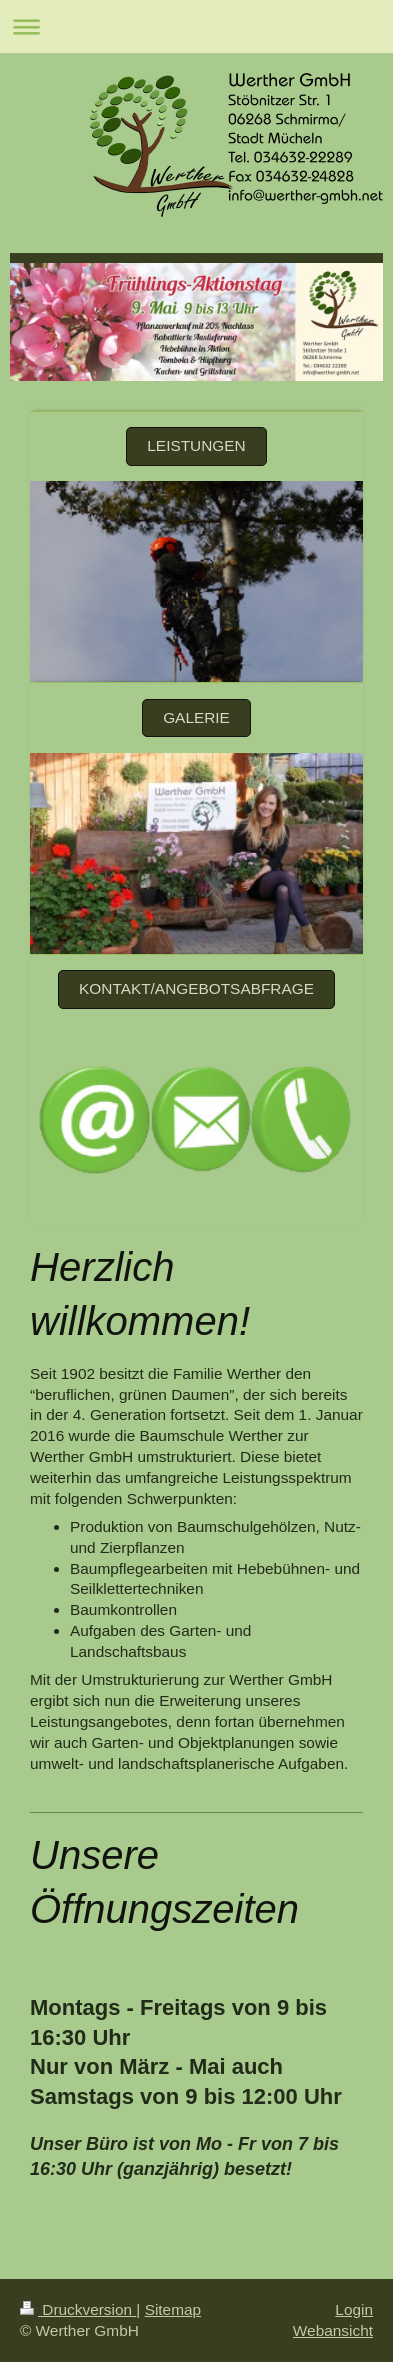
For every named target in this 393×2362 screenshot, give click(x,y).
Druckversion (78, 2309)
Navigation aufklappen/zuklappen (196, 26)
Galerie (196, 717)
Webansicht (333, 2330)
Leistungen (196, 445)
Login (354, 2309)
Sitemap (173, 2309)
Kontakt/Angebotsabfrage (196, 988)
